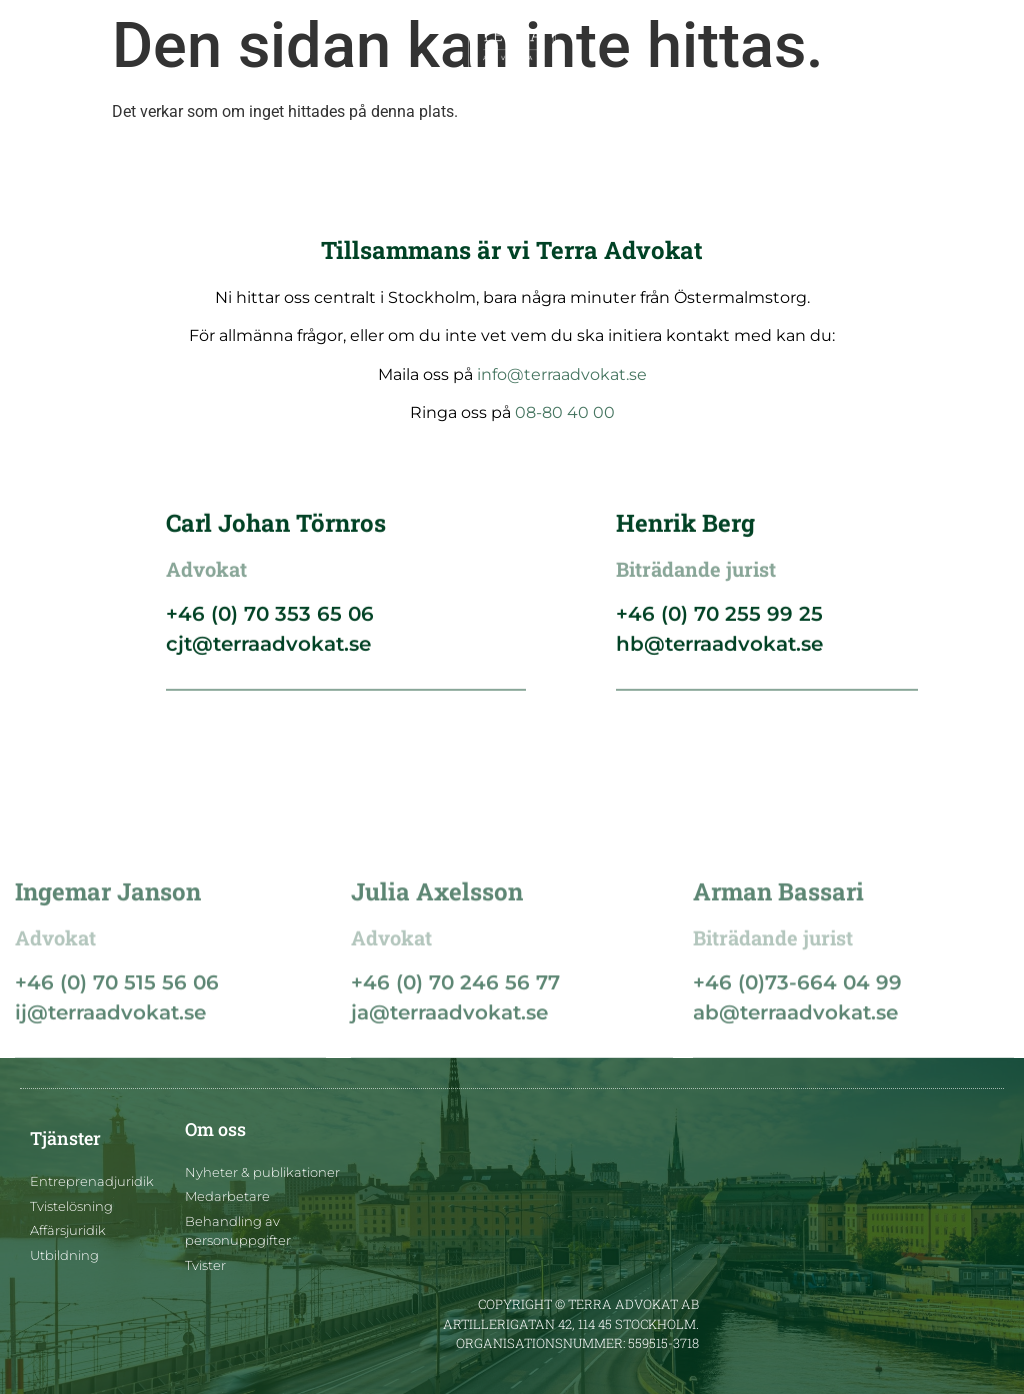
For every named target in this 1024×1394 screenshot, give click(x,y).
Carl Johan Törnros (276, 529)
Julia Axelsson (437, 955)
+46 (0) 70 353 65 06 (270, 620)
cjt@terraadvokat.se (268, 650)
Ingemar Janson (108, 955)
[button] (37, 46)
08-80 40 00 (565, 412)
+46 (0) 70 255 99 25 (719, 620)
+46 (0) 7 (60, 1046)
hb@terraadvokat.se (719, 650)
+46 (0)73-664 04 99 (797, 1046)
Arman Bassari (778, 955)
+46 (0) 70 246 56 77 (455, 1046)
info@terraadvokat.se (562, 374)
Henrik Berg (685, 529)
